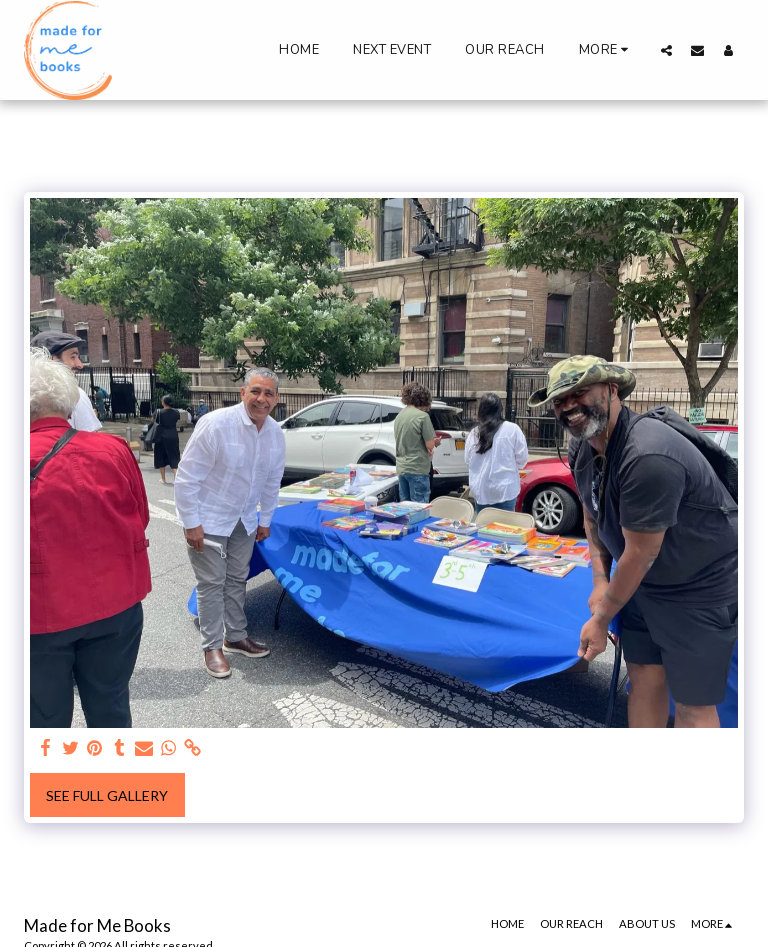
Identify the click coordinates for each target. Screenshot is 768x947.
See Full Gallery (107, 795)
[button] (666, 50)
